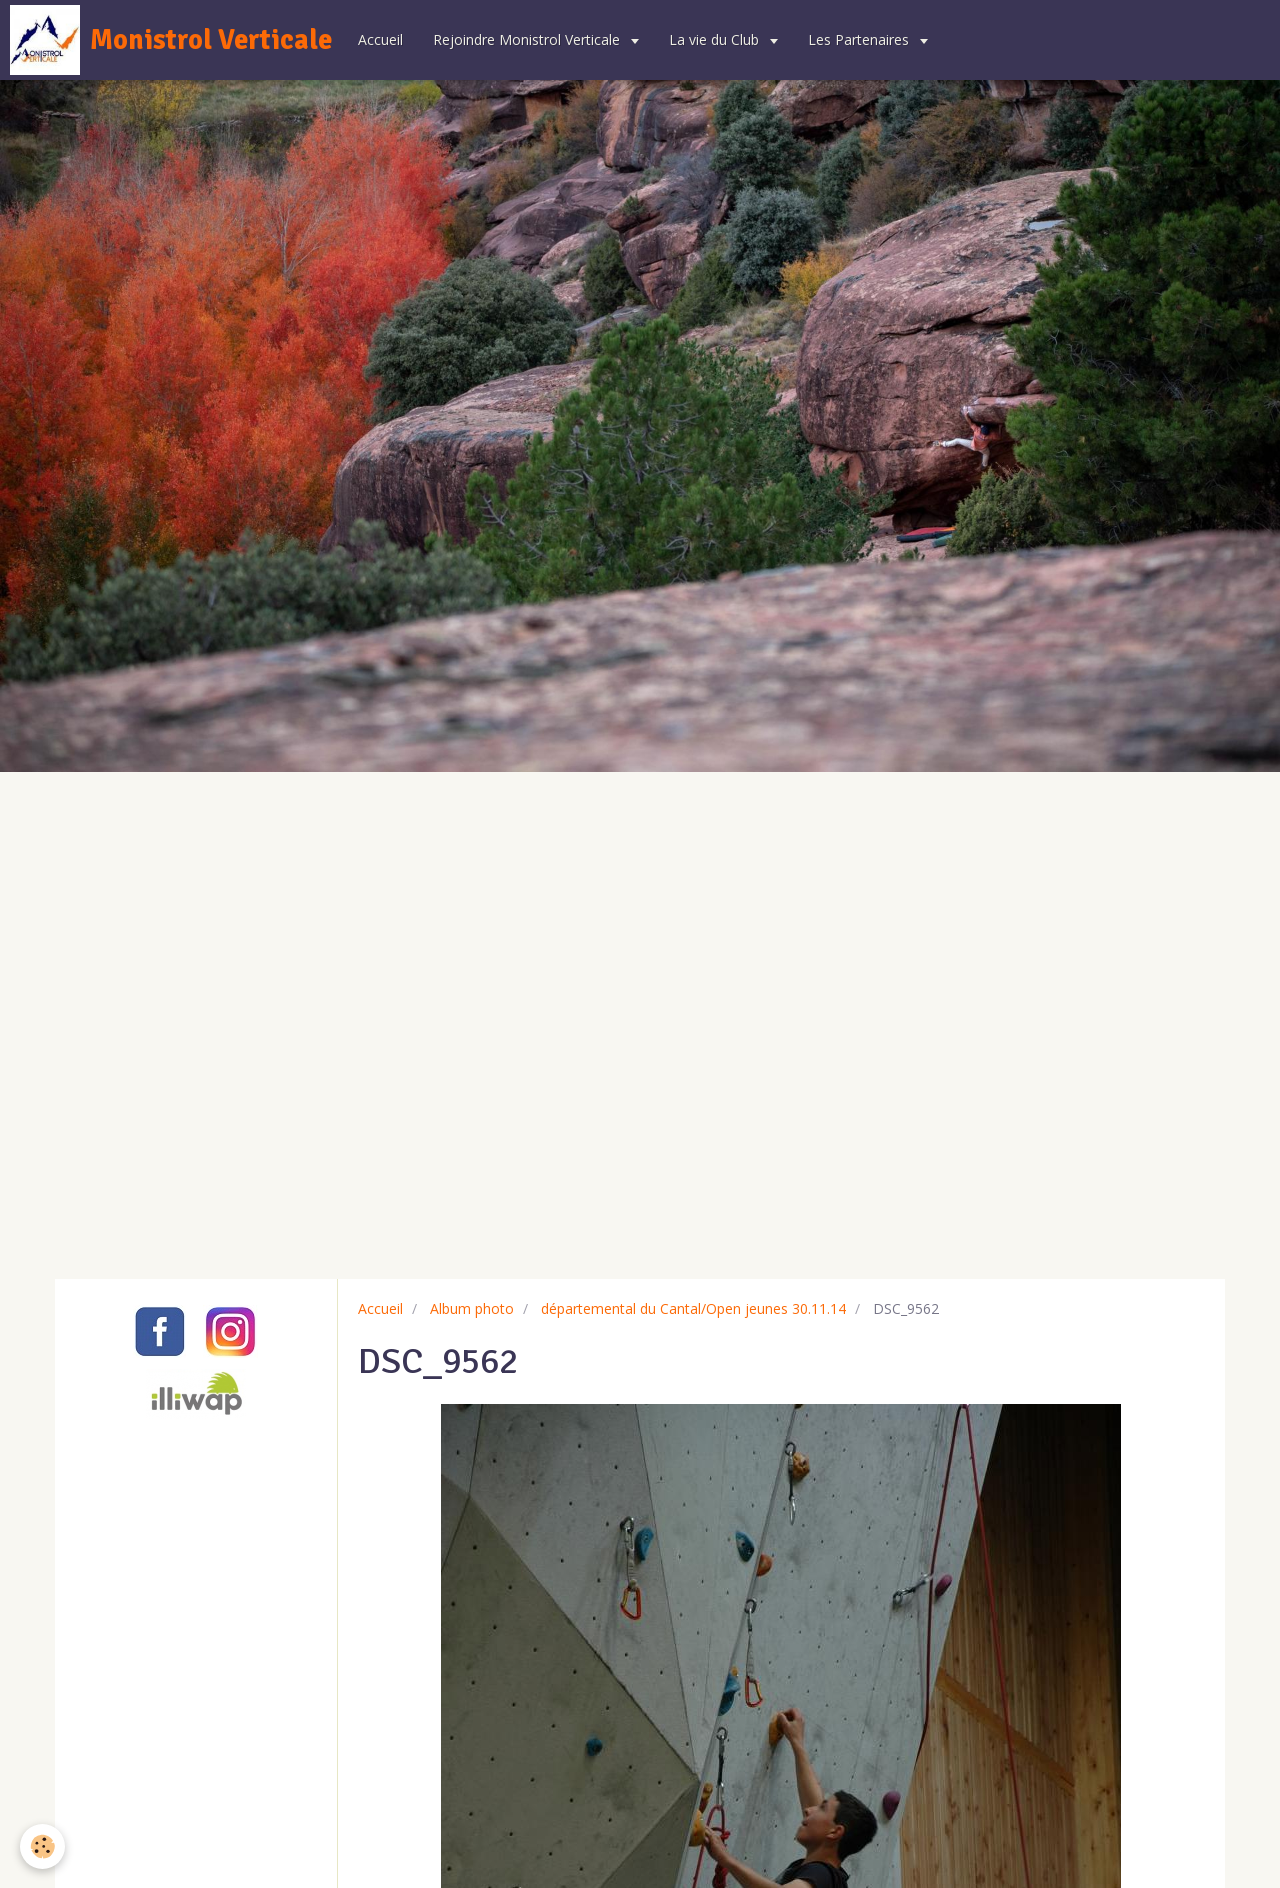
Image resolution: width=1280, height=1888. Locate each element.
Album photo (472, 1308)
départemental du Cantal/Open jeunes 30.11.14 (693, 1308)
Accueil (380, 39)
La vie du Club (716, 39)
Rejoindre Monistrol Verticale (528, 39)
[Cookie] (42, 1846)
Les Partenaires (860, 39)
